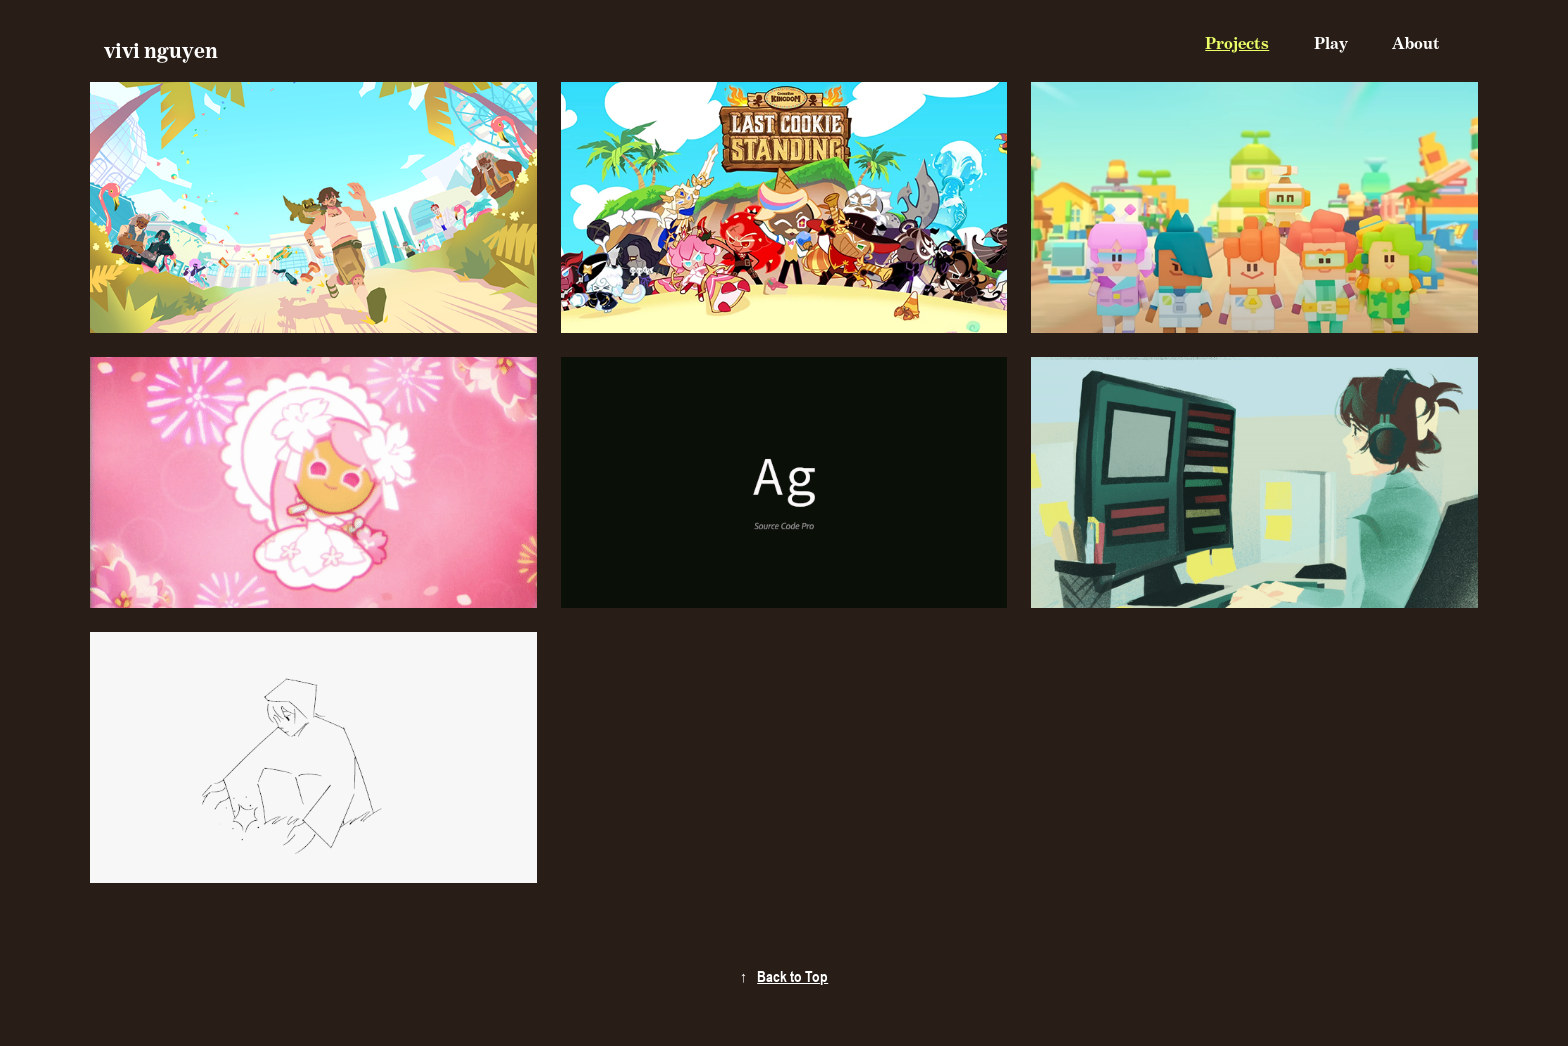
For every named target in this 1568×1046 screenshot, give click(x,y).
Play (1331, 43)
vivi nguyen (161, 50)
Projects (1237, 43)
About (1416, 43)
